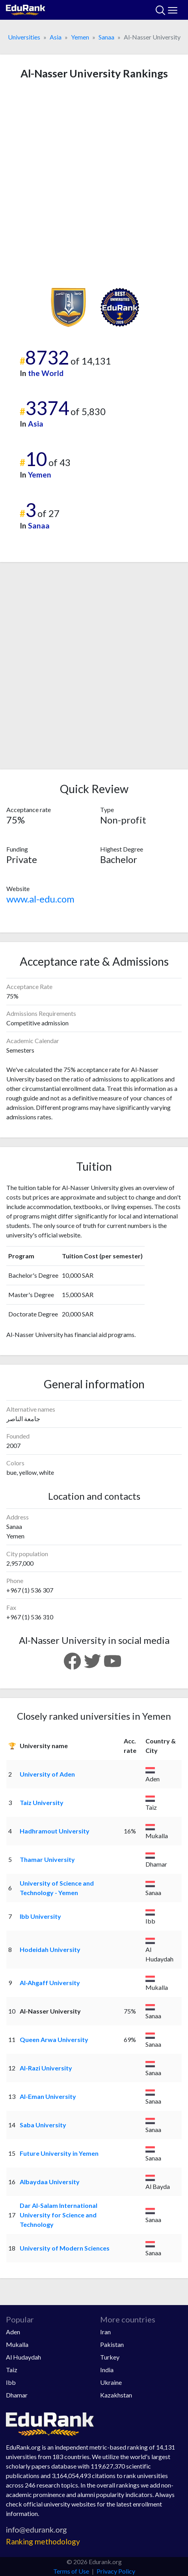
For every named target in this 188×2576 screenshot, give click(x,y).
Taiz (11, 2369)
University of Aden (47, 1774)
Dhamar (17, 2395)
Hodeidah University (50, 1949)
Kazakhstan (116, 2395)
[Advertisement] (94, 184)
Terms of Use (71, 2571)
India (107, 2369)
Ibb (11, 2382)
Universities (24, 37)
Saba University (43, 2124)
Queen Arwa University (54, 2039)
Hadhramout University (54, 1831)
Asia (55, 37)
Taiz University (41, 1802)
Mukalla (17, 2344)
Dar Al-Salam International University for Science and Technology (58, 2215)
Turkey (109, 2357)
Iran (105, 2331)
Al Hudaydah (23, 2357)
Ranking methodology (43, 2541)
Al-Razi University (46, 2068)
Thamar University (47, 1859)
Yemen (80, 37)
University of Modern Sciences (65, 2248)
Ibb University (40, 1916)
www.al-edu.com (40, 898)
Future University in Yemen (59, 2153)
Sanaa (106, 37)
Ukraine (111, 2382)
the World (45, 373)
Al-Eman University (48, 2096)
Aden (13, 2331)
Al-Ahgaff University (50, 1982)
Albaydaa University (50, 2181)
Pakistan (112, 2344)
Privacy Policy (116, 2571)
